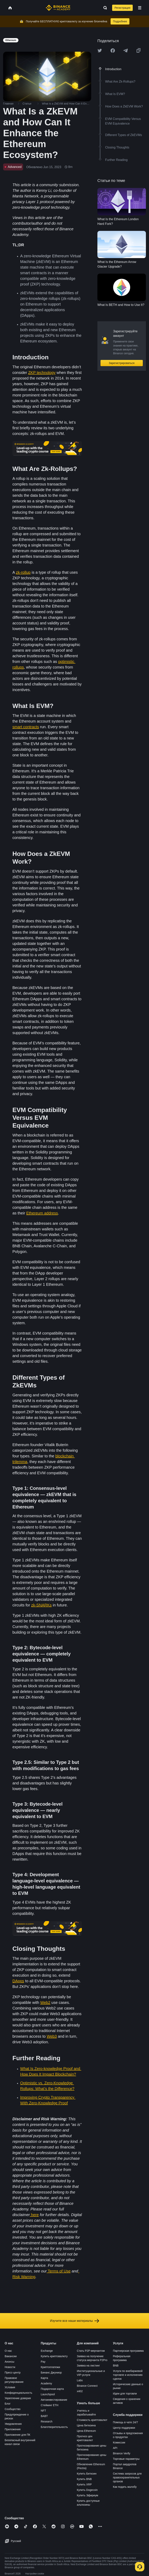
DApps (18, 1981)
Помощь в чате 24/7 (125, 2422)
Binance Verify (121, 2453)
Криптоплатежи (50, 2367)
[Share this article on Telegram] (125, 50)
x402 (80, 2391)
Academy (46, 2383)
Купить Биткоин (86, 2473)
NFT (43, 2410)
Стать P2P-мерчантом (91, 2350)
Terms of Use (59, 2271)
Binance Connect (87, 2385)
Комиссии (119, 2442)
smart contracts (25, 727)
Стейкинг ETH (49, 2405)
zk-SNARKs (41, 1605)
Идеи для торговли (125, 2393)
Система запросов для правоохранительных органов (127, 2477)
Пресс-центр (13, 2372)
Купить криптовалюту (54, 2356)
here (34, 2215)
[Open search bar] (103, 7)
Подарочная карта (52, 2388)
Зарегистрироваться (121, 363)
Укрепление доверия (18, 2398)
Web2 (45, 2002)
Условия (10, 2387)
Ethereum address (42, 1213)
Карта (44, 2378)
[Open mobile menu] (139, 7)
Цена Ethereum (86, 2430)
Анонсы (9, 2361)
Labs (80, 2380)
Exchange (47, 2350)
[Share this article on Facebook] (112, 50)
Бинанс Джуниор (51, 2372)
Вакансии (11, 2356)
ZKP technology (41, 372)
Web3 (52, 2036)
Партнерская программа (128, 2350)
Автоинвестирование (54, 2399)
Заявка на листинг (88, 2365)
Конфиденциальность (18, 2392)
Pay (43, 2361)
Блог (7, 2403)
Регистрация (122, 7)
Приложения (13, 2429)
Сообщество (12, 2409)
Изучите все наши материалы (74, 2321)
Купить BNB (84, 2479)
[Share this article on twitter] (99, 50)
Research (46, 2421)
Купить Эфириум (87, 2495)
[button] (139, 7)
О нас (8, 2350)
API (115, 2447)
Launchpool (48, 2394)
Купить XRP (84, 2484)
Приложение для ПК (17, 2434)
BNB (116, 2365)
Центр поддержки (124, 2427)
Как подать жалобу (125, 2486)
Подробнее (120, 21)
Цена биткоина (86, 2425)
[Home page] (58, 8)
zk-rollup (23, 572)
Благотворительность (54, 2426)
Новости (10, 2367)
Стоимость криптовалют (92, 2419)
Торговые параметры (126, 2458)
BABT (44, 2416)
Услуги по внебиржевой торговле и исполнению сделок (128, 2374)
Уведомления (13, 2423)
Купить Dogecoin (87, 2489)
